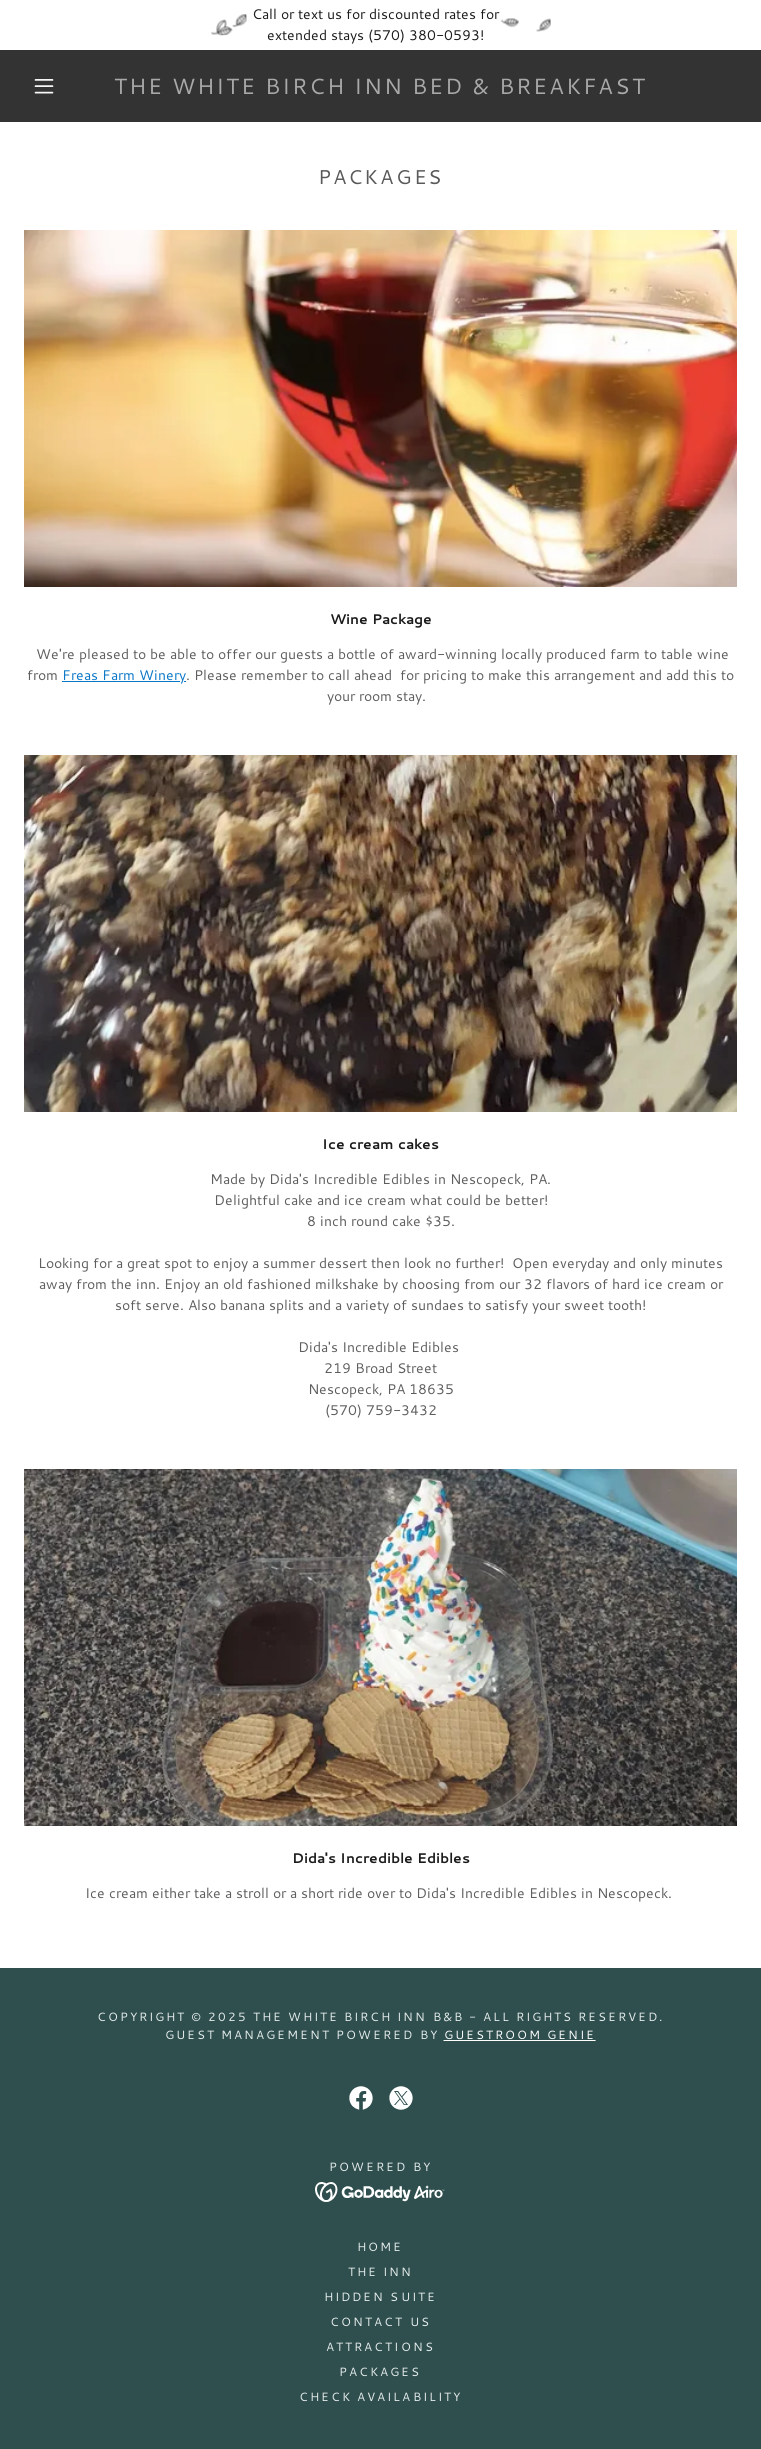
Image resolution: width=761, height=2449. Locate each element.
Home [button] (380, 2246)
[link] (380, 86)
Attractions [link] (380, 2346)
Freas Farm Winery (124, 675)
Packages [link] (380, 2371)
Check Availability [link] (380, 2396)
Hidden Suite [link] (380, 2296)
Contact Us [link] (380, 2321)
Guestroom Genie (520, 2034)
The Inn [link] (380, 2271)
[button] (59, 86)
